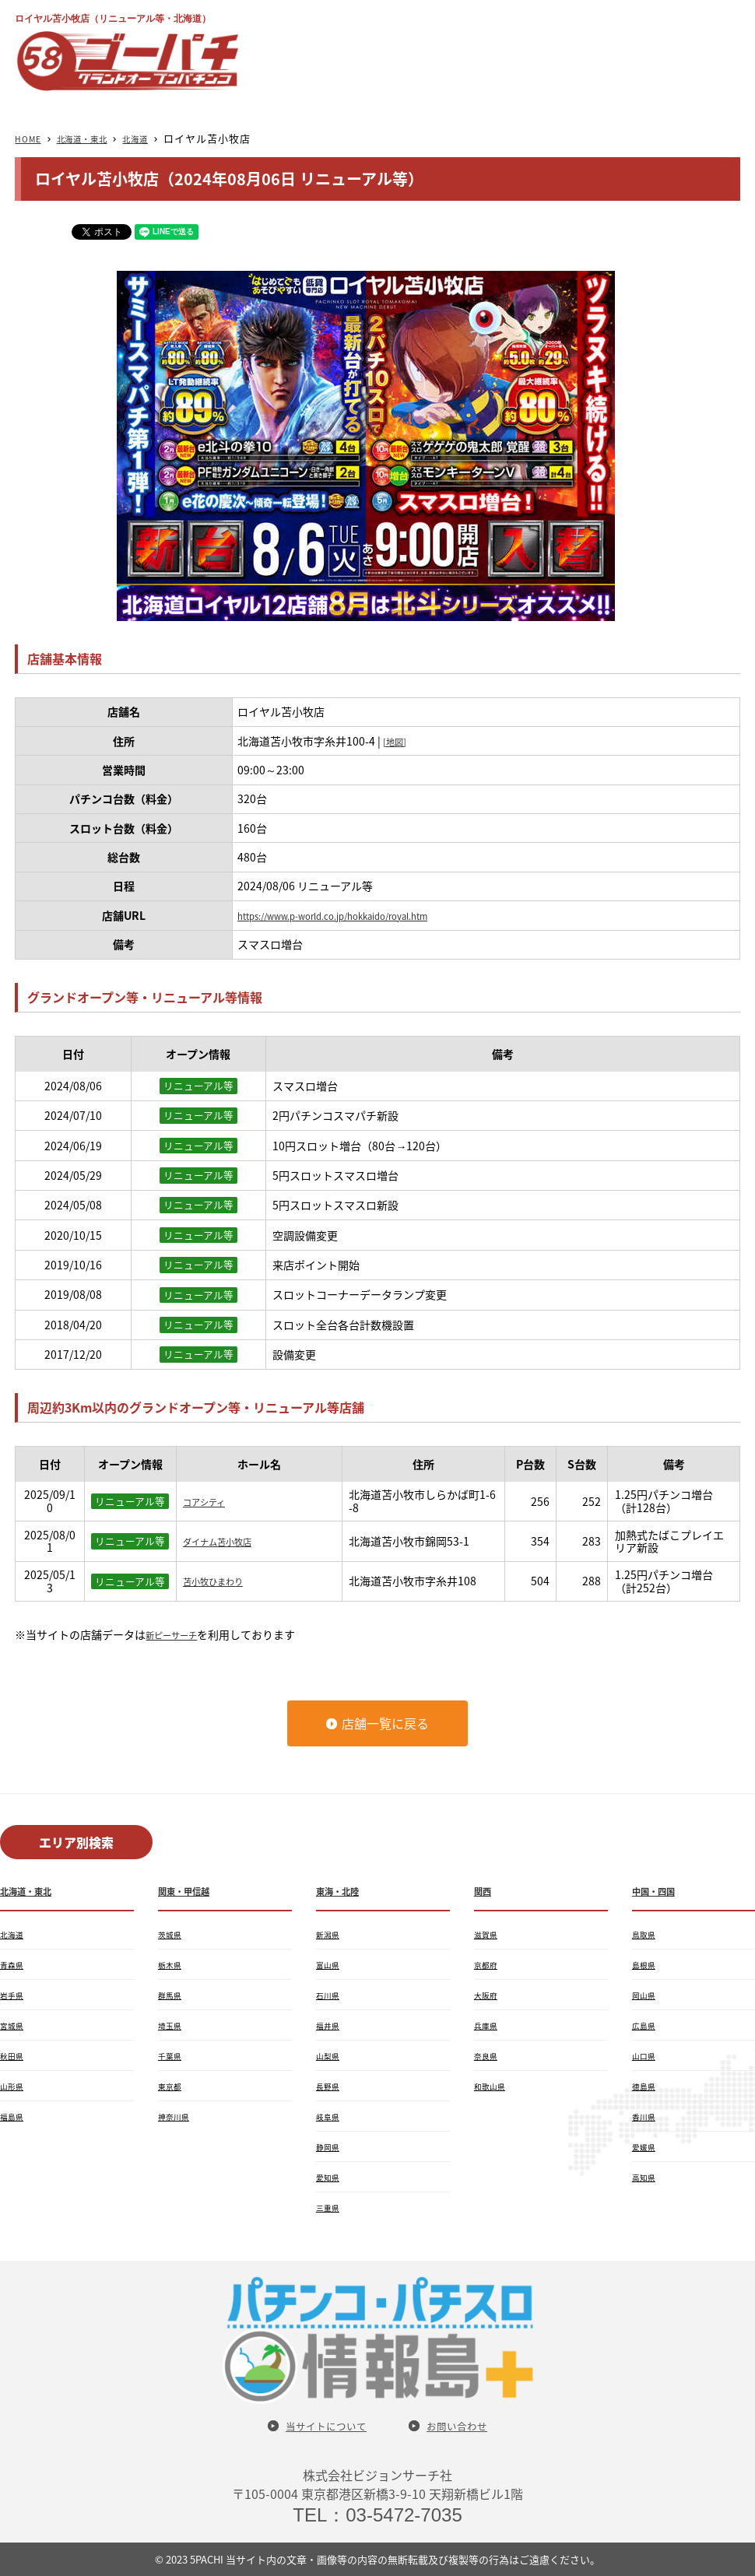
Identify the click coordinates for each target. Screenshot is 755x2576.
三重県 (330, 2207)
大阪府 (488, 1995)
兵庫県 (488, 2025)
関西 (485, 1890)
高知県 (646, 2177)
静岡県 (330, 2146)
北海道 (160, 138)
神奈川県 (176, 2116)
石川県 (330, 1995)
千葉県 (172, 2055)
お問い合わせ (466, 2425)
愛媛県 (646, 2146)
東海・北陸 (343, 1890)
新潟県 (330, 1934)
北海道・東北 (95, 138)
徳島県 (646, 2086)
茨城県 (172, 1934)
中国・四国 (659, 1890)
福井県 (330, 2025)
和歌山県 (492, 2086)
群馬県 (172, 1995)
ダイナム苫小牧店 (226, 1541)
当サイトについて (319, 2425)
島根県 (646, 1964)
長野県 (330, 2086)
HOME (31, 138)
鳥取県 (646, 1934)
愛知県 (330, 2177)
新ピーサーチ (178, 1634)
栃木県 (172, 1964)
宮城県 (14, 2025)
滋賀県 (488, 1934)
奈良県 (488, 2055)
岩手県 (14, 1995)
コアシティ (209, 1501)
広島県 (646, 2025)
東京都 (172, 2086)
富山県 (330, 1964)
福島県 (14, 2116)
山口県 (646, 2055)
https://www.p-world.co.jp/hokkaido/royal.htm (356, 915)
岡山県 (646, 1995)
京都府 (488, 1964)
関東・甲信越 (190, 1890)
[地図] (398, 741)
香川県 (646, 2116)
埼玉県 (172, 2025)
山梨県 (330, 2055)
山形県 (14, 2086)
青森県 (14, 1964)
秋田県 (14, 2055)
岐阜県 (330, 2116)
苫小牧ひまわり (221, 1580)
